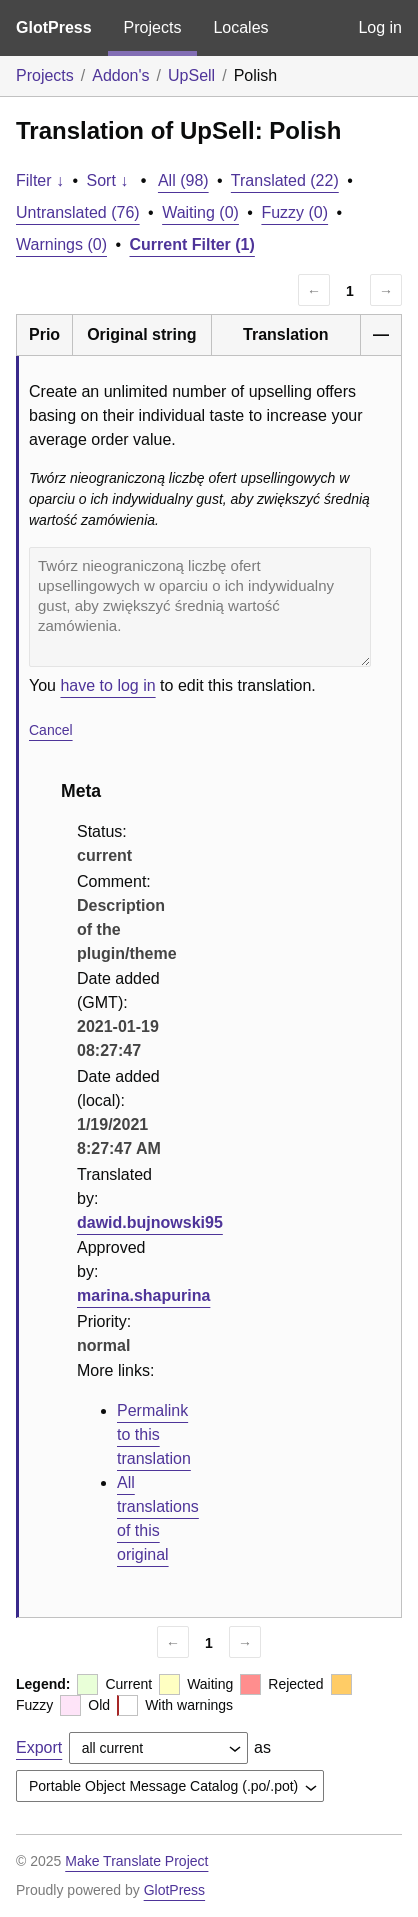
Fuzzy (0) (294, 212)
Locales (240, 27)
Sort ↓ (108, 180)
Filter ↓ (40, 180)
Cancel (51, 730)
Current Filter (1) (192, 244)
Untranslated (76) (78, 212)
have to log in (107, 685)
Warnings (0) (61, 244)
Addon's (120, 75)
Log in (380, 27)
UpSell (191, 75)
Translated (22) (285, 180)
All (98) (183, 180)
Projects (153, 27)
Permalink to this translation (154, 1434)
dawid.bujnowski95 (150, 1222)
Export (39, 1747)
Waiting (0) (200, 212)
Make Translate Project (136, 1861)
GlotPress (54, 27)
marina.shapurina (143, 1295)
